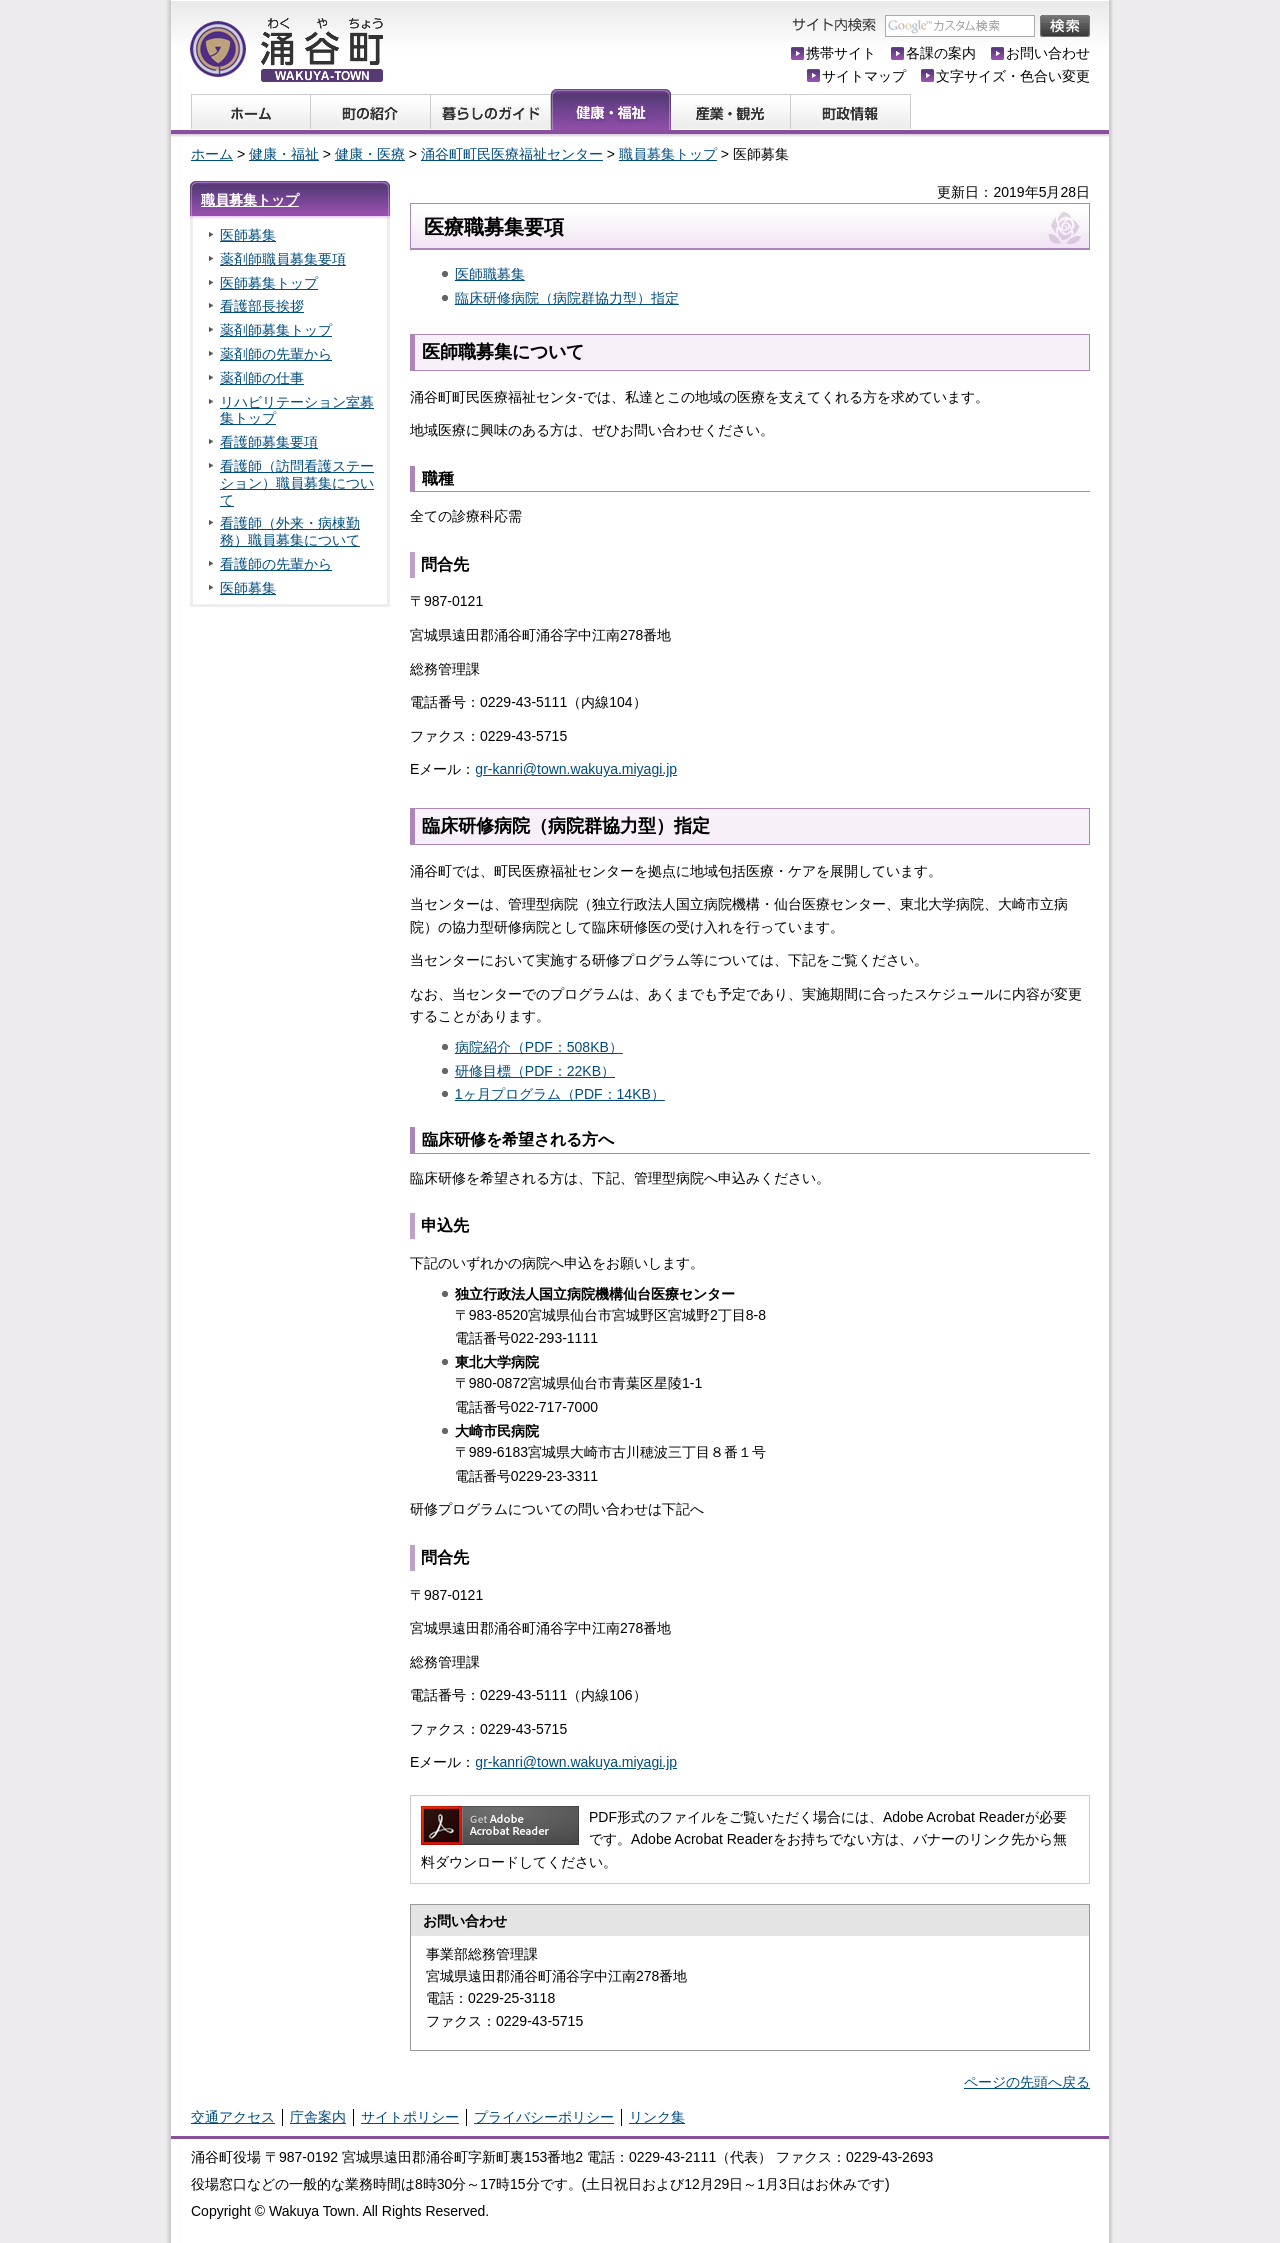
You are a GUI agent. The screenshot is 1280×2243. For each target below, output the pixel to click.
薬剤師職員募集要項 (283, 259)
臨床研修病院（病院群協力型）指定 (567, 298)
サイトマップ (864, 76)
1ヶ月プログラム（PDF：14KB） (560, 1094)
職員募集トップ (668, 154)
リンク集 (657, 2117)
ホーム (212, 154)
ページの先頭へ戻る (1027, 2082)
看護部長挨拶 (262, 306)
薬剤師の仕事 (262, 378)
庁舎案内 (318, 2117)
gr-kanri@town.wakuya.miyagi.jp (576, 769)
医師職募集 (490, 274)
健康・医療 (370, 154)
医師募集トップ (269, 283)
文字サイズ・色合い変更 (1013, 76)
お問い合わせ (1048, 53)
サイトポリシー (410, 2117)
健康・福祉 (284, 154)
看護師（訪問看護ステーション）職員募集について (297, 483)
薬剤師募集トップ (276, 330)
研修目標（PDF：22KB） (535, 1071)
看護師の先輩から (276, 564)
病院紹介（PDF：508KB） (539, 1047)
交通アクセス (233, 2117)
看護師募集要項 (269, 442)
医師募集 (248, 235)
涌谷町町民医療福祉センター (512, 154)
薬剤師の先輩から (276, 354)
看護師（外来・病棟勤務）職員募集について (290, 531)
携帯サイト (841, 53)
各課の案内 (941, 53)
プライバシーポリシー (544, 2117)
